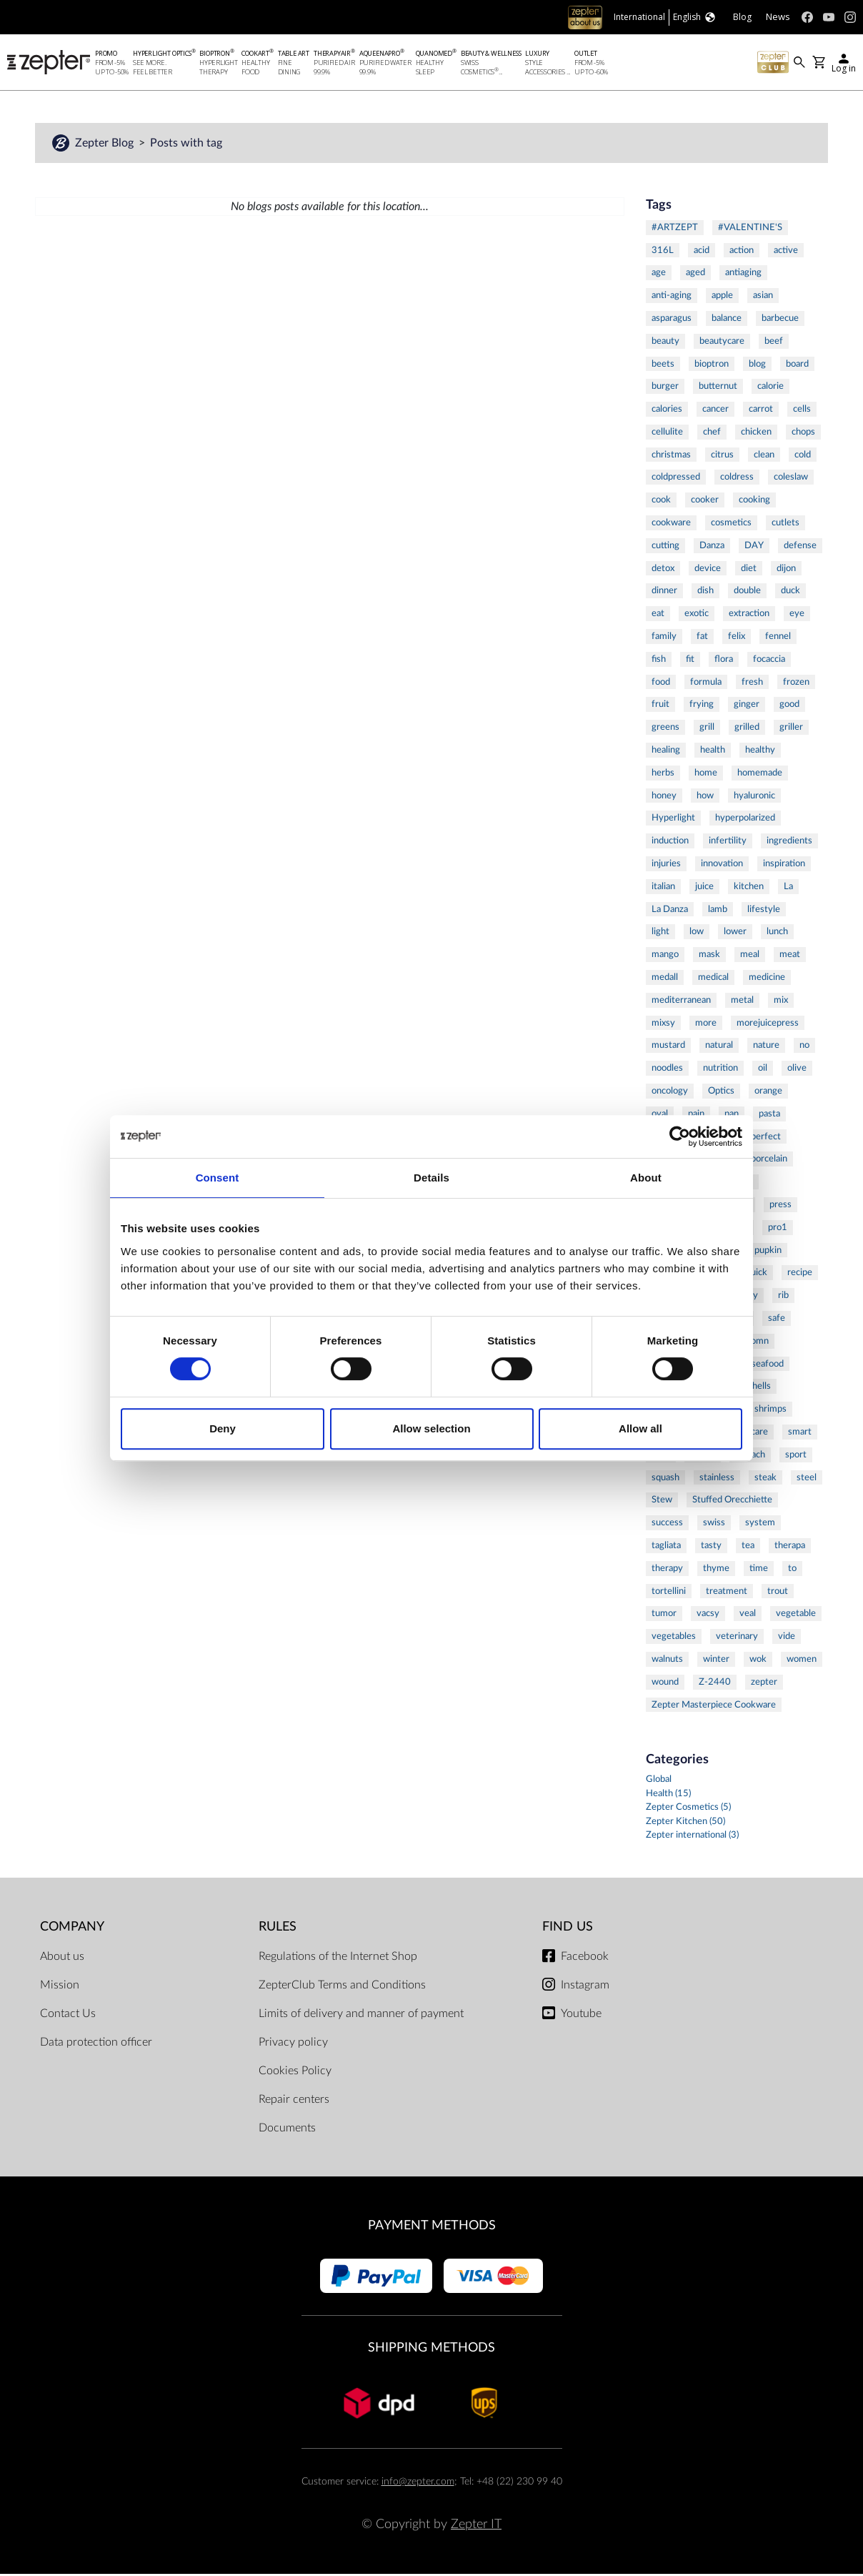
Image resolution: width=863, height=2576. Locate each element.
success (667, 1524)
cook (661, 501)
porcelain (769, 1160)
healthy (760, 751)
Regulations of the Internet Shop (338, 1958)
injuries (666, 865)
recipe (799, 1274)
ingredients (789, 842)
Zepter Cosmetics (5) (688, 1809)
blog (757, 365)
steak (765, 1479)
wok (758, 1660)
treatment (726, 1592)
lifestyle (763, 910)
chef (712, 433)
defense (800, 547)
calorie (770, 388)
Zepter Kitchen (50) (685, 1823)
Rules (277, 1928)
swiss (714, 1524)
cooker (705, 501)
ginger (746, 706)
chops (803, 433)
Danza (711, 547)
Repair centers (294, 2101)
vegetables (674, 1638)
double (747, 592)
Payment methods (432, 2227)
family (664, 637)
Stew (662, 1501)
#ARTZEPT (675, 228)
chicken (756, 433)
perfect (766, 1138)
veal (747, 1615)
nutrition (720, 1070)
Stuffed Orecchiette (732, 1501)
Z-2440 (715, 1683)
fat (702, 637)
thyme (716, 1569)
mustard (668, 1047)
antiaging (743, 274)
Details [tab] (431, 1177)
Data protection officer (96, 2044)
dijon (786, 569)
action (741, 251)
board (797, 365)
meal (749, 956)
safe (776, 1319)
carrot (761, 410)
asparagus (672, 319)
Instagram (585, 1987)
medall (665, 978)
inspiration (784, 865)
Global (659, 1781)
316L (663, 251)
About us (62, 1958)
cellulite (667, 433)
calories (667, 410)
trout (777, 1592)
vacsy (708, 1615)
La (788, 887)
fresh (752, 683)
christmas (671, 456)
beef (773, 342)
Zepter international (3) (692, 1837)
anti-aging (672, 297)
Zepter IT (476, 2526)
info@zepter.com (417, 2482)
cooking (754, 501)
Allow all (640, 1428)
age (659, 274)
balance (727, 319)
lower (735, 933)
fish (659, 660)
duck (790, 592)
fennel (778, 637)
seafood (768, 1365)
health (712, 751)
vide (786, 1638)
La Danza (670, 910)
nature (766, 1047)
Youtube (581, 2015)
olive (797, 1070)
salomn (754, 1342)
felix (736, 637)
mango (665, 956)
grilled (746, 729)
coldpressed (676, 479)
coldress (737, 479)
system (760, 1524)
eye (796, 615)
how (705, 797)
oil (762, 1070)
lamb (717, 910)
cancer (715, 410)
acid (701, 251)
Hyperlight (673, 820)
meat (789, 956)
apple (722, 297)
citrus (722, 456)
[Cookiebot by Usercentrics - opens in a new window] (679, 1136)
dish (705, 592)
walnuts (667, 1660)
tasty (711, 1546)
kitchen (749, 887)
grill (706, 729)
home (705, 774)
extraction (749, 615)
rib (783, 1297)
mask (709, 956)
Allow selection (431, 1428)
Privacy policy (293, 2044)
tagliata (666, 1546)
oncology (670, 1092)
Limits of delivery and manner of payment (361, 2015)
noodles (667, 1070)
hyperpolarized (745, 820)
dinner (664, 592)
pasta (769, 1115)
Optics (721, 1092)
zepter (764, 1683)
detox (663, 569)
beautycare (721, 342)
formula (706, 683)
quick (756, 1274)
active (786, 251)
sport (796, 1456)
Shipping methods (431, 2349)
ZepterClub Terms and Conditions (342, 1987)
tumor (664, 1615)
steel (807, 1479)
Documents (287, 2130)
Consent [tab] (217, 1177)
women (802, 1660)
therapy (667, 1569)
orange (768, 1092)
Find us (567, 1928)
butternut (718, 388)
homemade (759, 774)
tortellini (669, 1592)
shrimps (770, 1411)
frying (701, 706)
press (780, 1206)
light (660, 933)
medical (713, 978)
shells (759, 1388)
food (661, 683)
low (696, 933)
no (804, 1047)
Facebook (585, 1958)
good (789, 706)
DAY (754, 547)
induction (670, 842)
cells (802, 410)
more (706, 1024)
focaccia (769, 660)
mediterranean (681, 1001)
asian (763, 297)
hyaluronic (754, 797)
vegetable (796, 1615)
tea (748, 1546)
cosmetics (731, 524)
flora (723, 660)
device (707, 569)
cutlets (785, 524)
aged (695, 274)
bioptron (711, 365)
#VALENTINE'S (750, 228)
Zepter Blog (105, 144)
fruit (660, 706)
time (758, 1569)
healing (666, 751)
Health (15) (668, 1795)
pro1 (777, 1228)
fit (690, 660)
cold (802, 456)
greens (665, 729)
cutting (665, 547)
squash (665, 1479)
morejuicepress (768, 1024)
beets (663, 365)
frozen (796, 683)
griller (791, 729)
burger (665, 388)
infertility (728, 842)
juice (704, 887)
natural (719, 1047)
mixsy (663, 1024)
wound (665, 1683)
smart (800, 1433)
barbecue (780, 319)
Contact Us (68, 2015)
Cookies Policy (295, 2073)
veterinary (737, 1638)
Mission (59, 1987)
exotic (696, 615)
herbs (663, 774)
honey (664, 797)
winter (716, 1660)
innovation (722, 865)
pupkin (768, 1251)
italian (663, 887)
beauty (665, 342)
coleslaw (791, 479)
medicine (767, 978)
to (792, 1569)
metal (742, 1001)
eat (658, 615)
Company (72, 1928)
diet (749, 569)
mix (781, 1001)
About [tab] (646, 1177)
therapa (789, 1546)
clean (764, 456)
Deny (222, 1428)
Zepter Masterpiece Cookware (714, 1706)
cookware (671, 524)
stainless (716, 1479)
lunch (777, 933)
